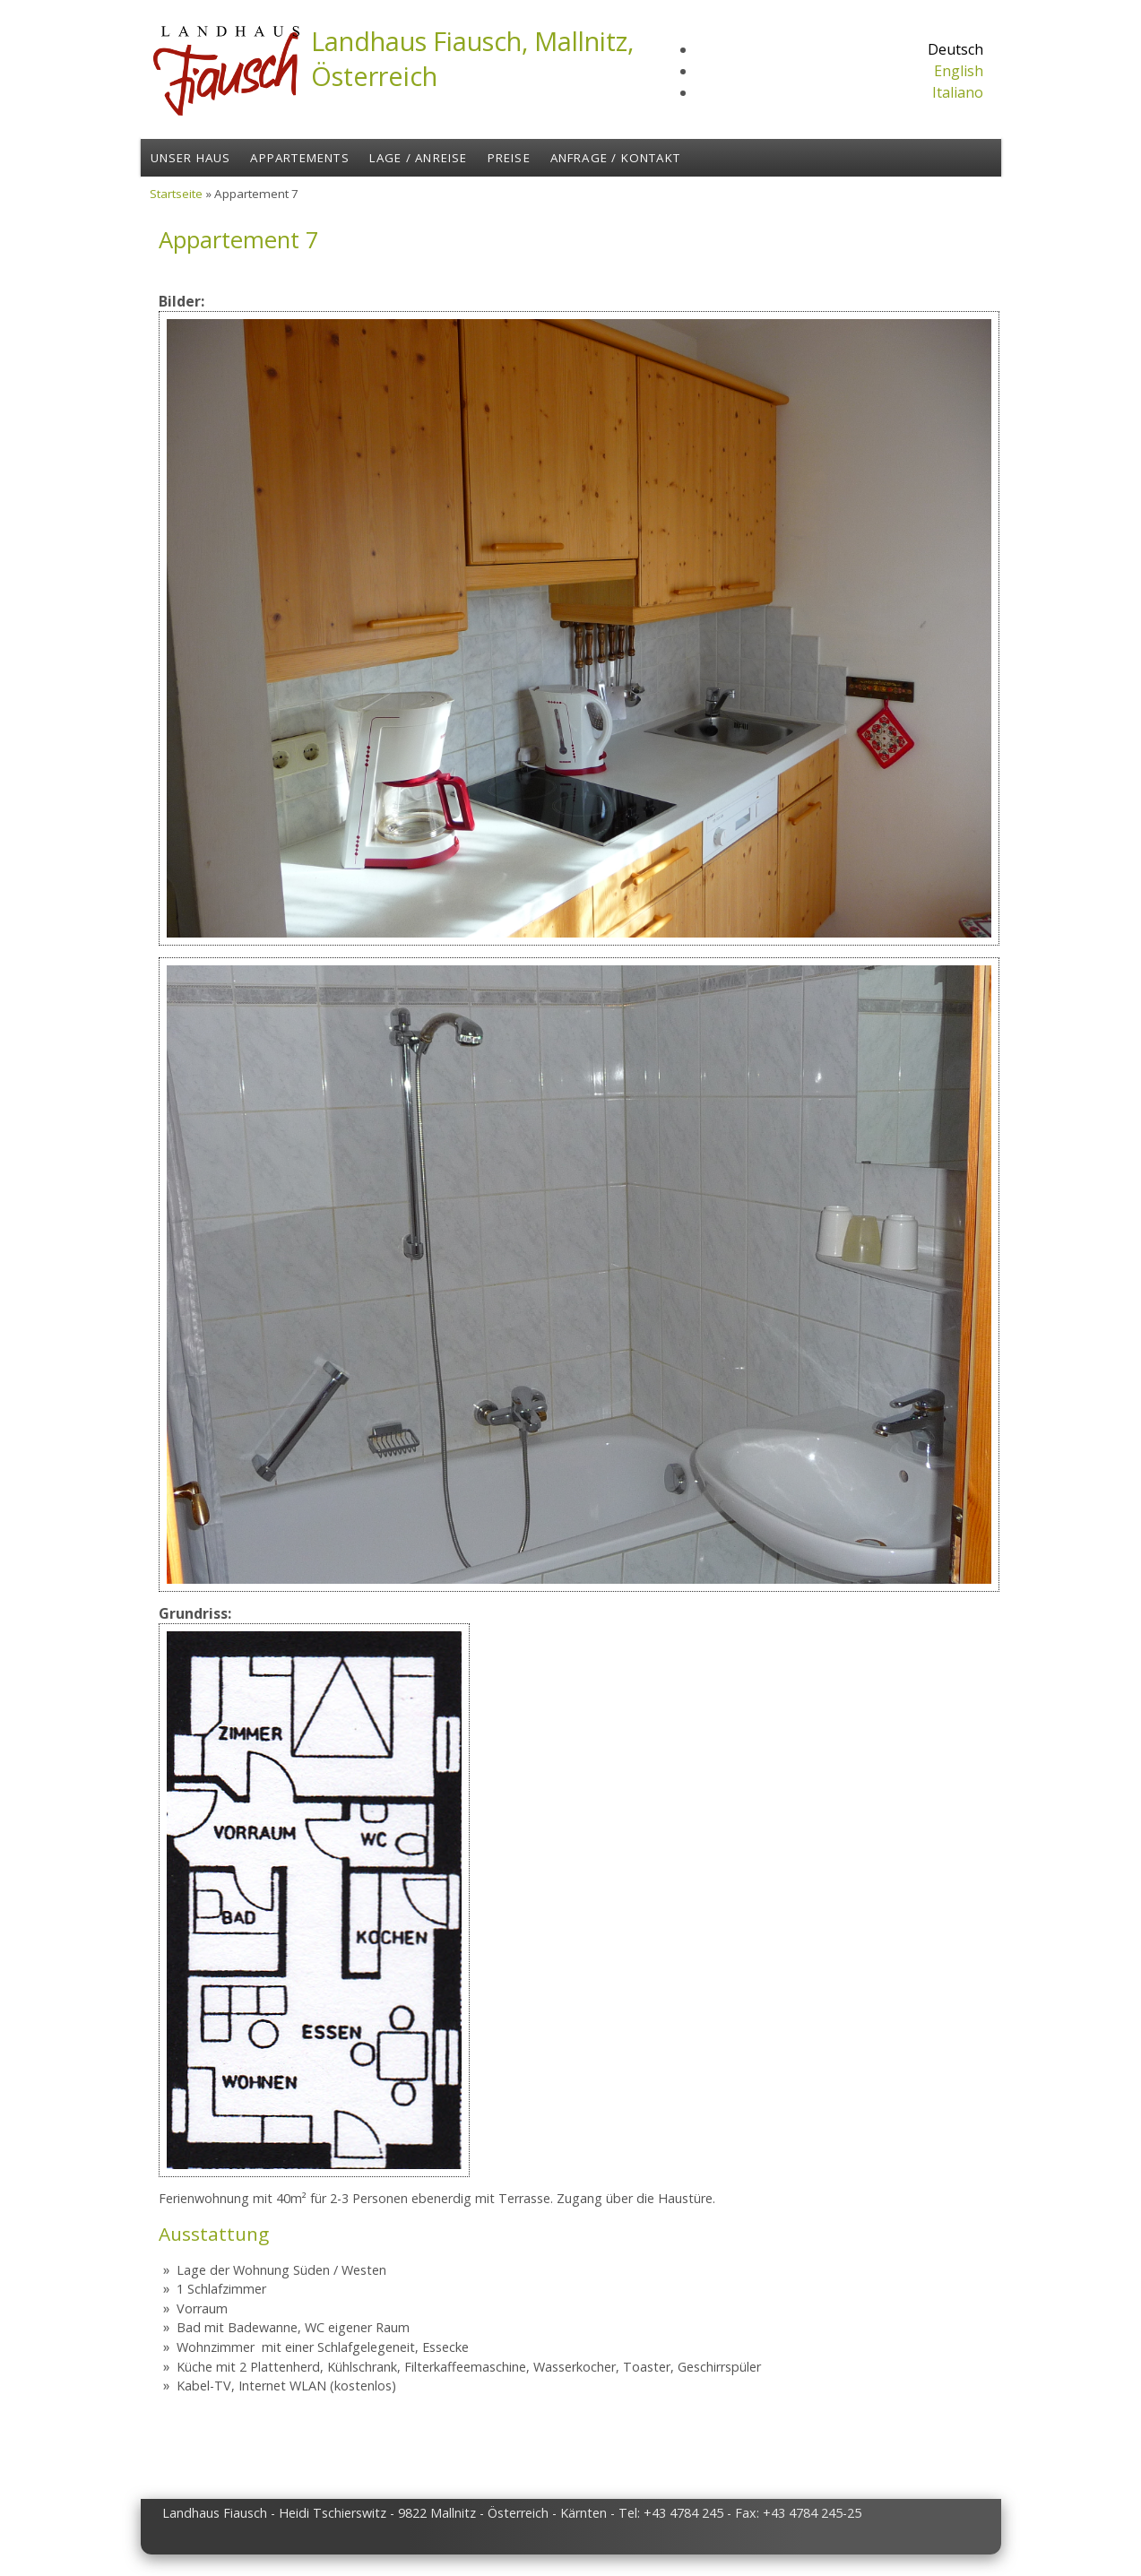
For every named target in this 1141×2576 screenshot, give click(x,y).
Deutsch (955, 49)
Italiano (957, 92)
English (958, 71)
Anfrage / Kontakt (615, 158)
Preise (509, 158)
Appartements (299, 158)
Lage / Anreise (418, 158)
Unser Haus (191, 158)
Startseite (176, 194)
